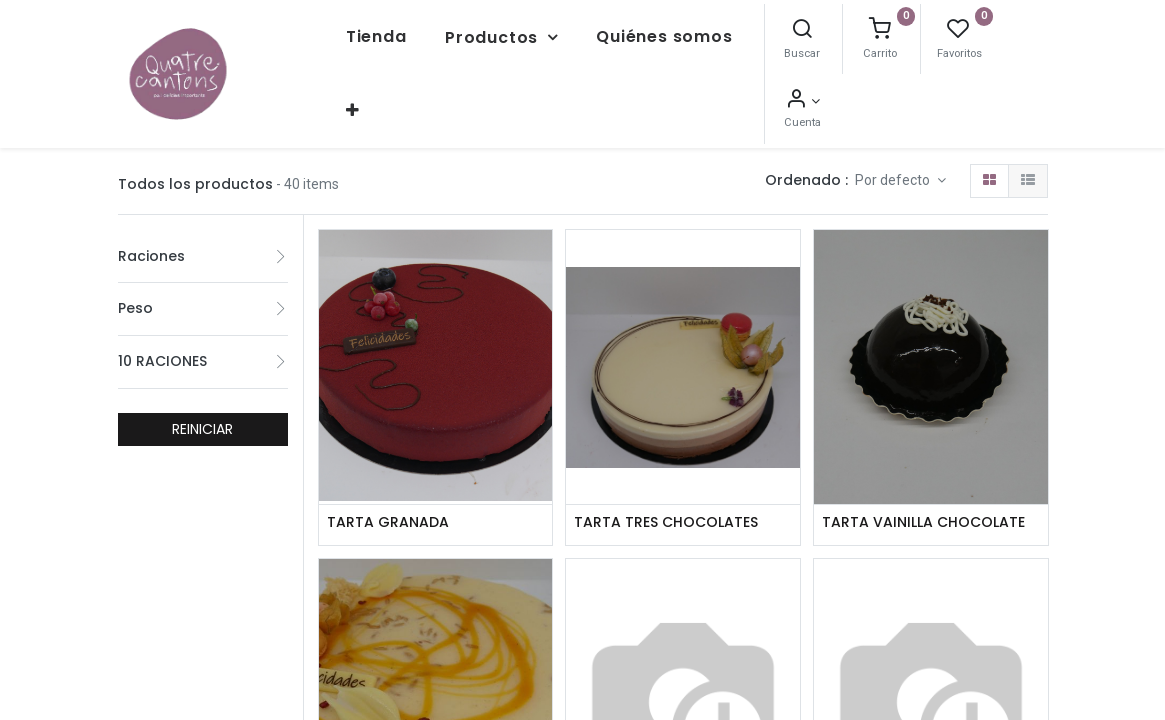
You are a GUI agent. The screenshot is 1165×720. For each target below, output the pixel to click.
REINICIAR (202, 420)
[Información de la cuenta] (964, 97)
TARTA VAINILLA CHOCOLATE (923, 514)
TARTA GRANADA (388, 514)
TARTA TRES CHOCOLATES (666, 514)
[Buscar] (886, 27)
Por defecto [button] (894, 172)
